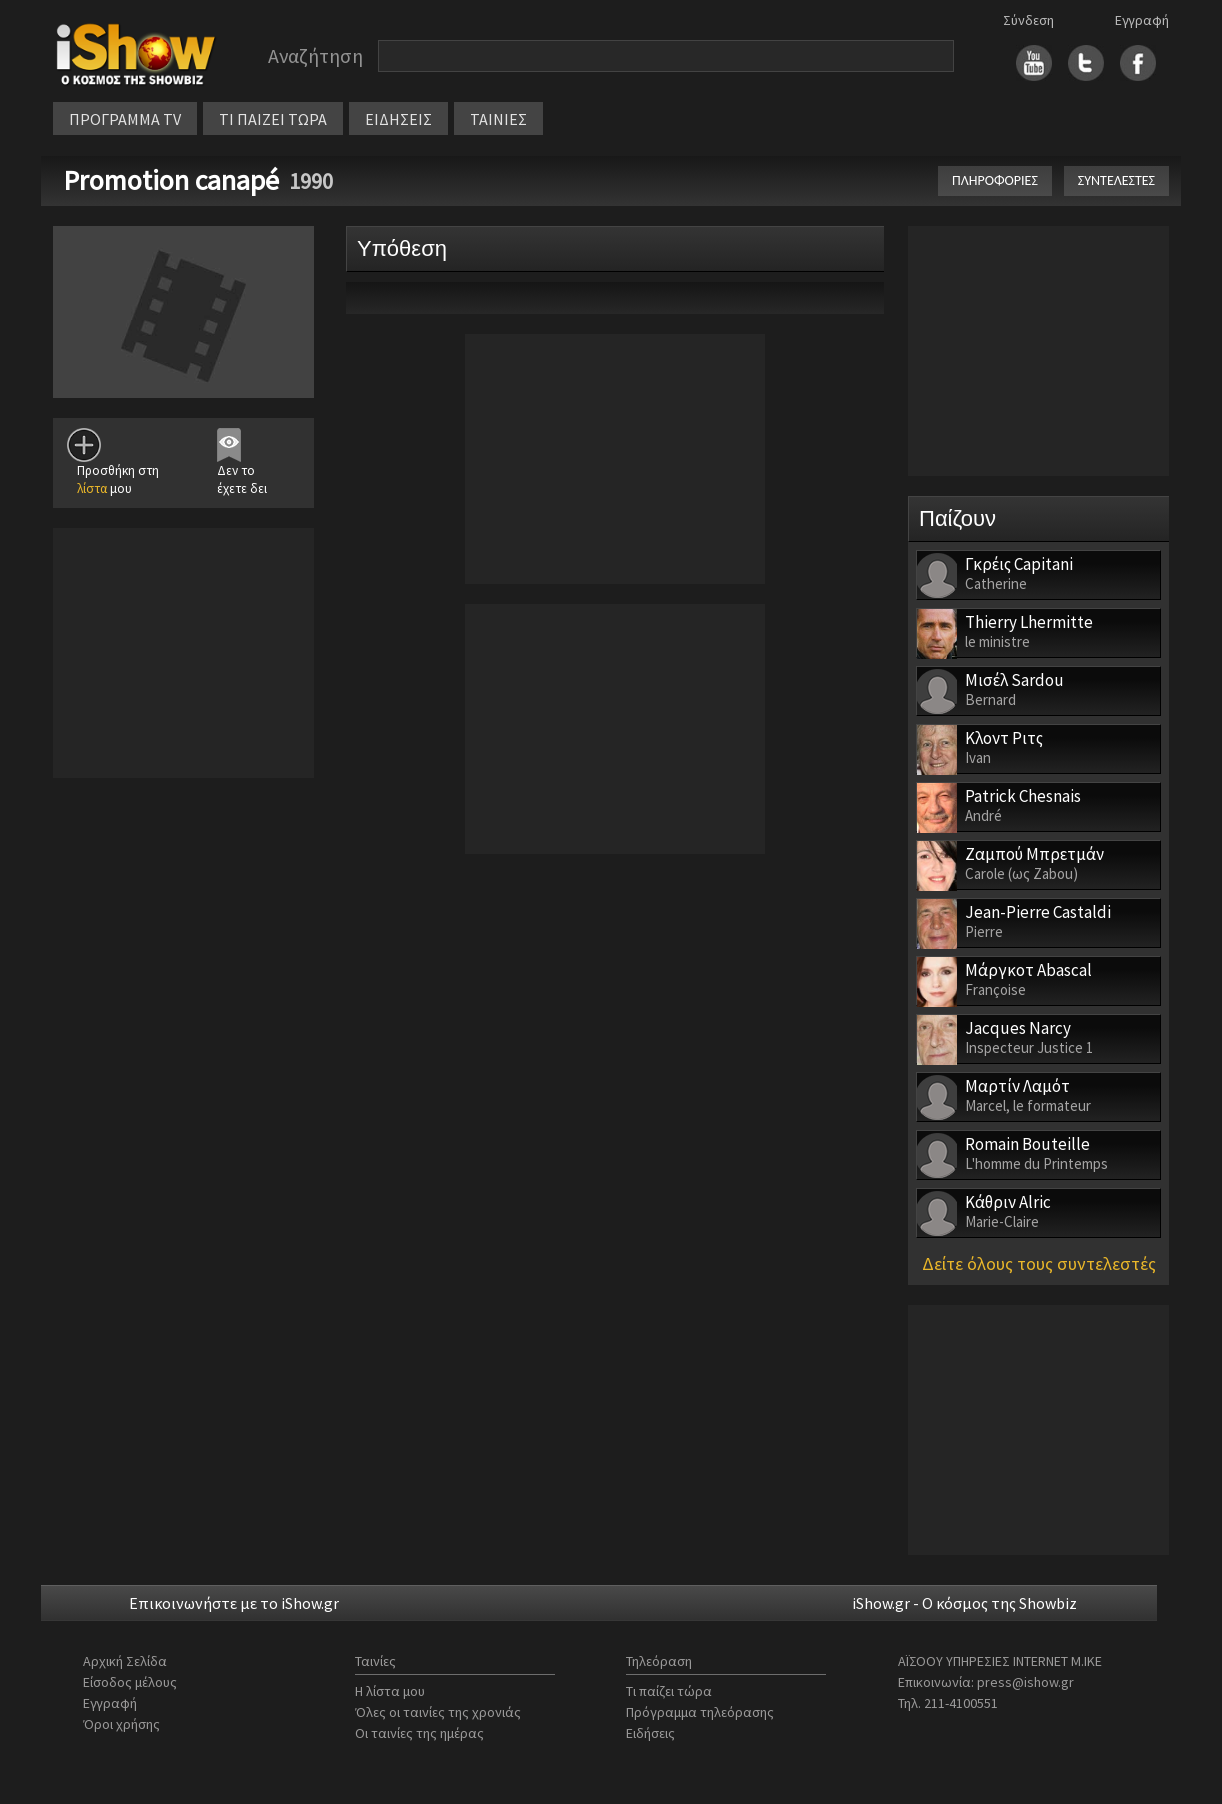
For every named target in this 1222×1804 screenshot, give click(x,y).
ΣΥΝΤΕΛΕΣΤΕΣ (1116, 180)
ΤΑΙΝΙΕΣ (498, 119)
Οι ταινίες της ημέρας (419, 1733)
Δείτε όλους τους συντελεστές (1039, 1263)
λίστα (92, 488)
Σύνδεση (1028, 20)
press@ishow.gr (1025, 1682)
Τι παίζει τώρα (669, 1691)
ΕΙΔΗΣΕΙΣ (398, 119)
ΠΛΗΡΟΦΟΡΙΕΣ (995, 180)
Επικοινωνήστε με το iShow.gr (234, 1603)
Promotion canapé (171, 180)
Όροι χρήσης (121, 1724)
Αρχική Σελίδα (125, 1661)
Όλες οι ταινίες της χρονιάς (438, 1712)
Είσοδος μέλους (130, 1682)
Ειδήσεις (650, 1733)
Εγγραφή (1142, 20)
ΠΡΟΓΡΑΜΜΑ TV (125, 119)
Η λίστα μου (390, 1691)
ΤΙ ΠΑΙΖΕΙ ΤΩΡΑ (273, 119)
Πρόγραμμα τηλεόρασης (700, 1712)
